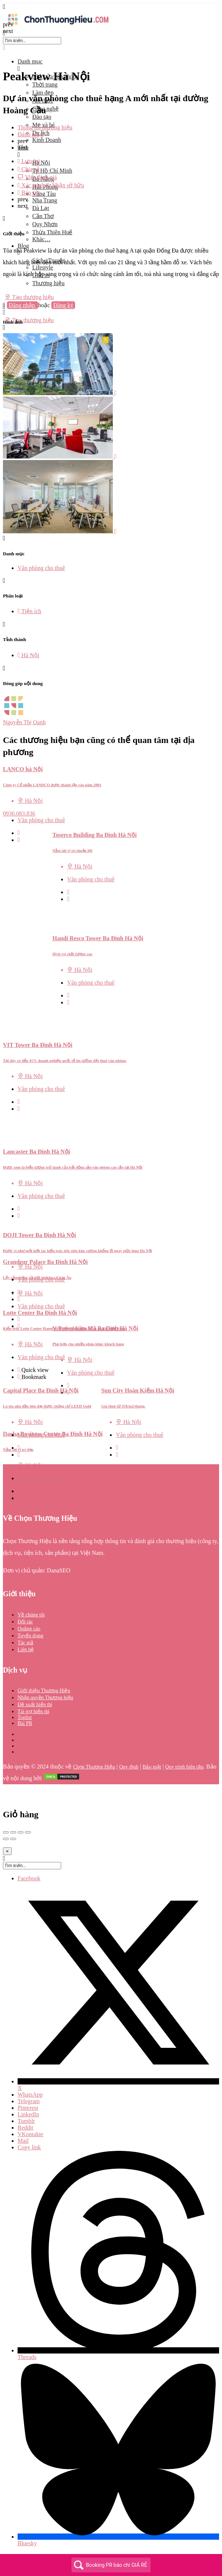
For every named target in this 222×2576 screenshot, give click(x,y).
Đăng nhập (23, 305)
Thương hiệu (48, 283)
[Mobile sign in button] (4, 312)
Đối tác (25, 1621)
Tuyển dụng (31, 1635)
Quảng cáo (29, 1628)
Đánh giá (30, 134)
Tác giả (25, 1642)
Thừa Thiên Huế (52, 232)
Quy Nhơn (45, 224)
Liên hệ (26, 1649)
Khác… (41, 239)
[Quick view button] (19, 833)
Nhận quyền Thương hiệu (45, 1697)
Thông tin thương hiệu (45, 127)
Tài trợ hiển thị (34, 1711)
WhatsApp (30, 2094)
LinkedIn (28, 2114)
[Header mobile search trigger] (4, 327)
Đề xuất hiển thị (35, 1704)
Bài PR (25, 1723)
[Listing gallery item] (60, 393)
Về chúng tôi (31, 1615)
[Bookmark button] (19, 840)
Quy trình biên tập (184, 1767)
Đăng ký (63, 305)
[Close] (7, 1851)
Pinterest (28, 2108)
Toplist (25, 1717)
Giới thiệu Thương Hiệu (44, 1690)
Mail (23, 2141)
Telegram (29, 2101)
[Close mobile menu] (4, 48)
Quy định (128, 1767)
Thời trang (45, 84)
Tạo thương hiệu (29, 297)
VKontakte (30, 2134)
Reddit (25, 2127)
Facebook (29, 1878)
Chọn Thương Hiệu (94, 1767)
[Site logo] (58, 26)
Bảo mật (152, 1767)
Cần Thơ (43, 216)
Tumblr (26, 2121)
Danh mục (30, 61)
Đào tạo (41, 117)
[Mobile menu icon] (111, 6)
